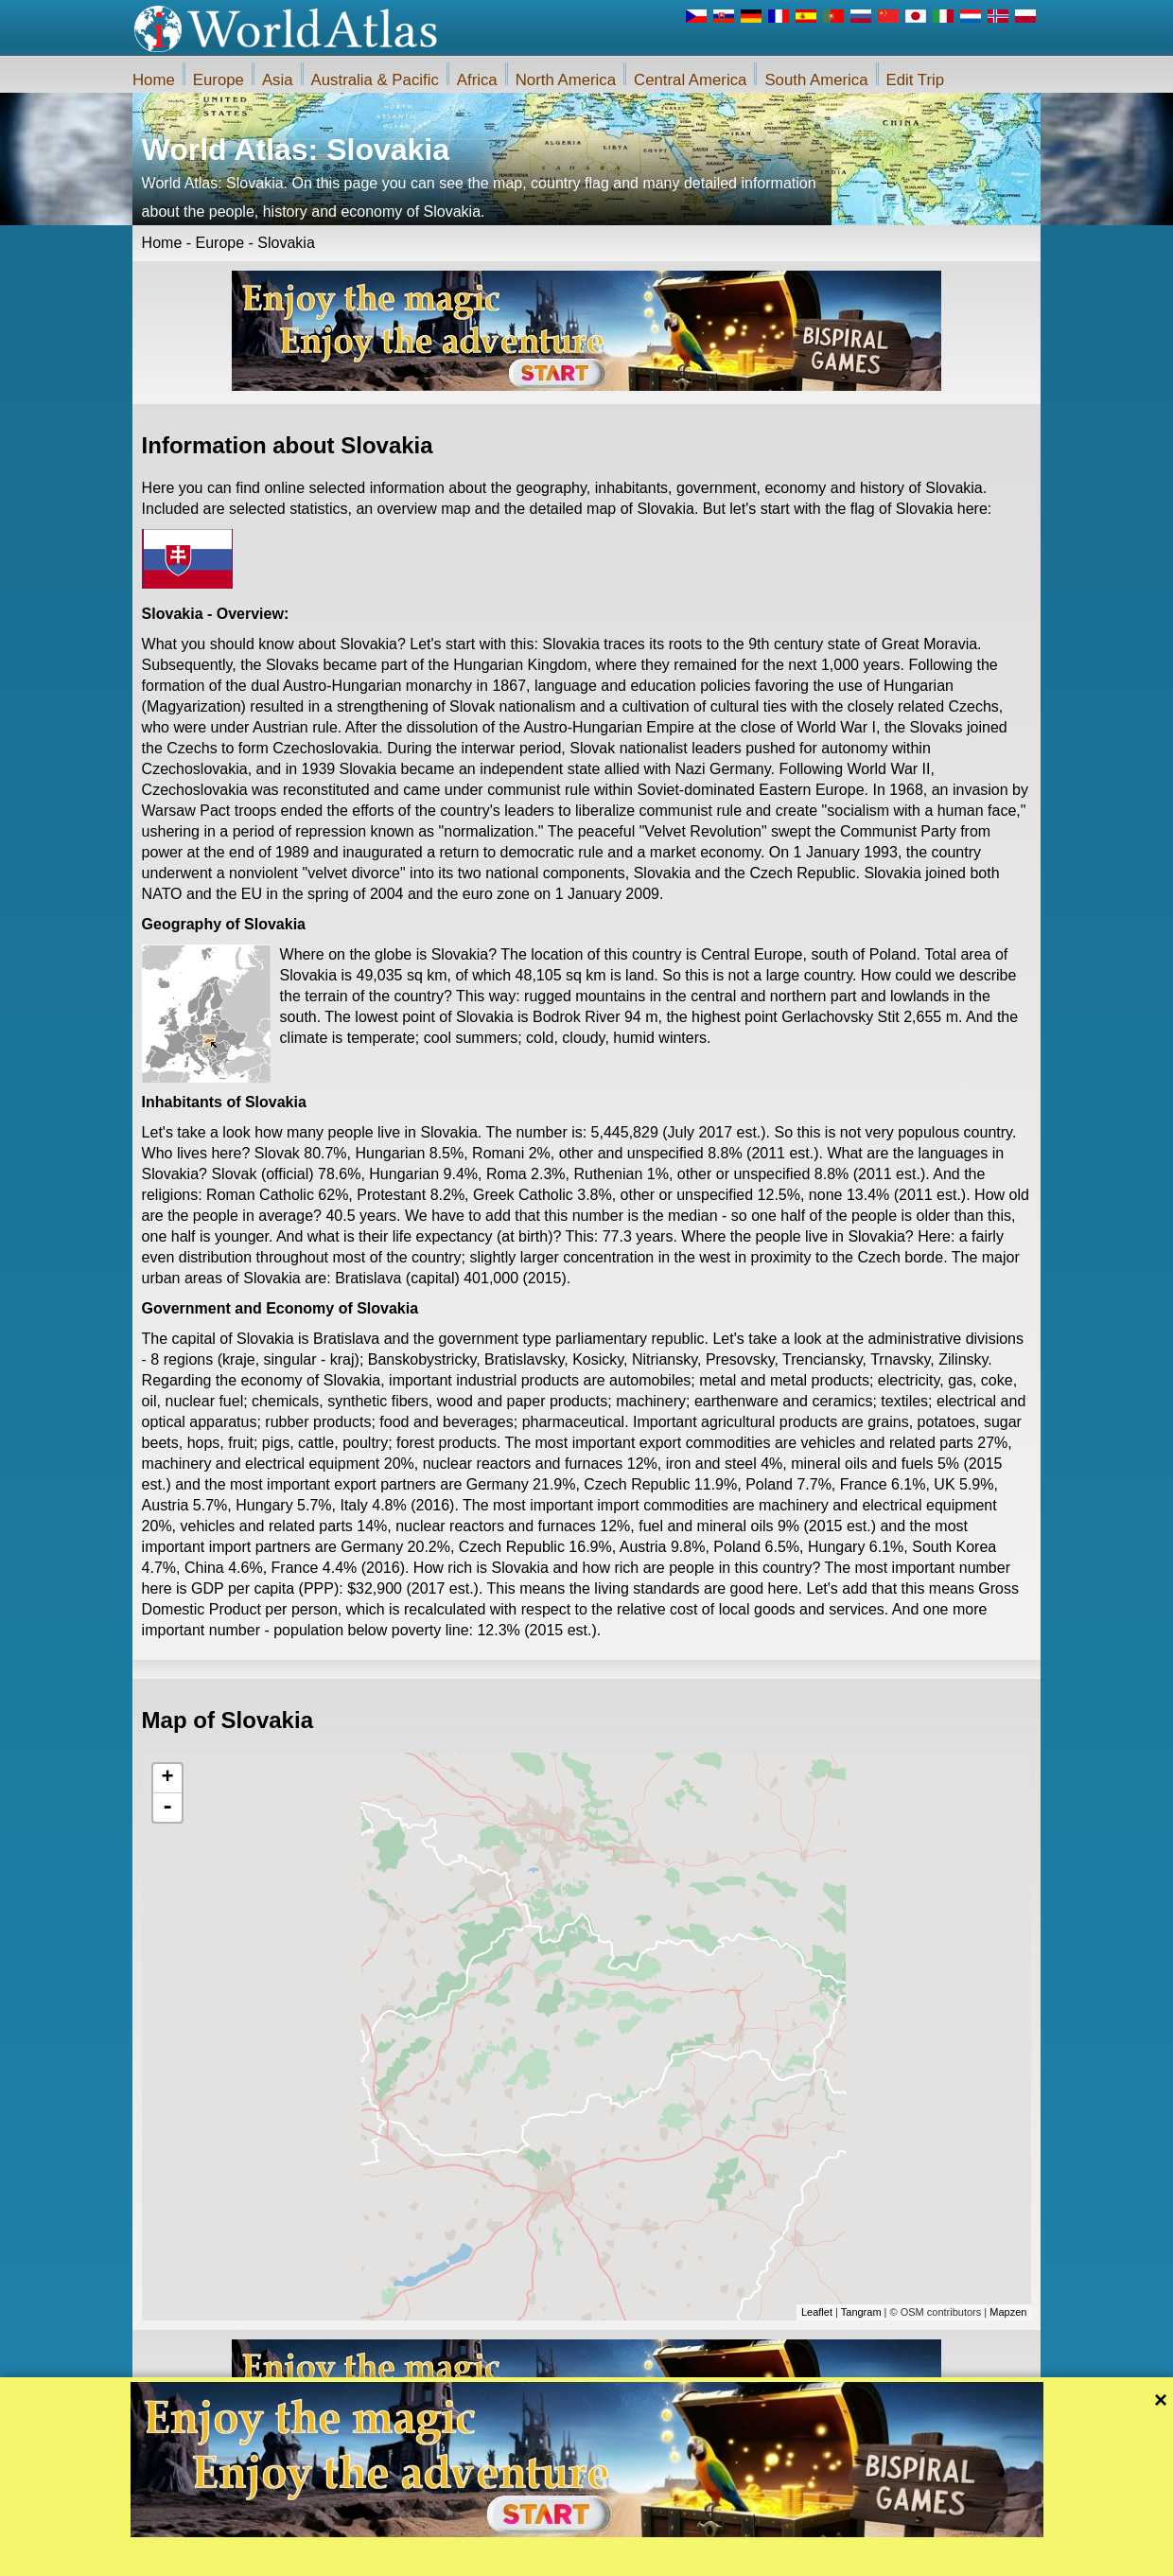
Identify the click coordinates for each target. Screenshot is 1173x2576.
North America (566, 80)
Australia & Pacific (375, 80)
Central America (690, 80)
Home (153, 80)
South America (815, 80)
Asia (277, 80)
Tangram (861, 2312)
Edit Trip (915, 80)
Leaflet (816, 2312)
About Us (494, 2556)
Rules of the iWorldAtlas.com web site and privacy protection (680, 2556)
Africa (477, 80)
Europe (218, 80)
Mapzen (1007, 2312)
